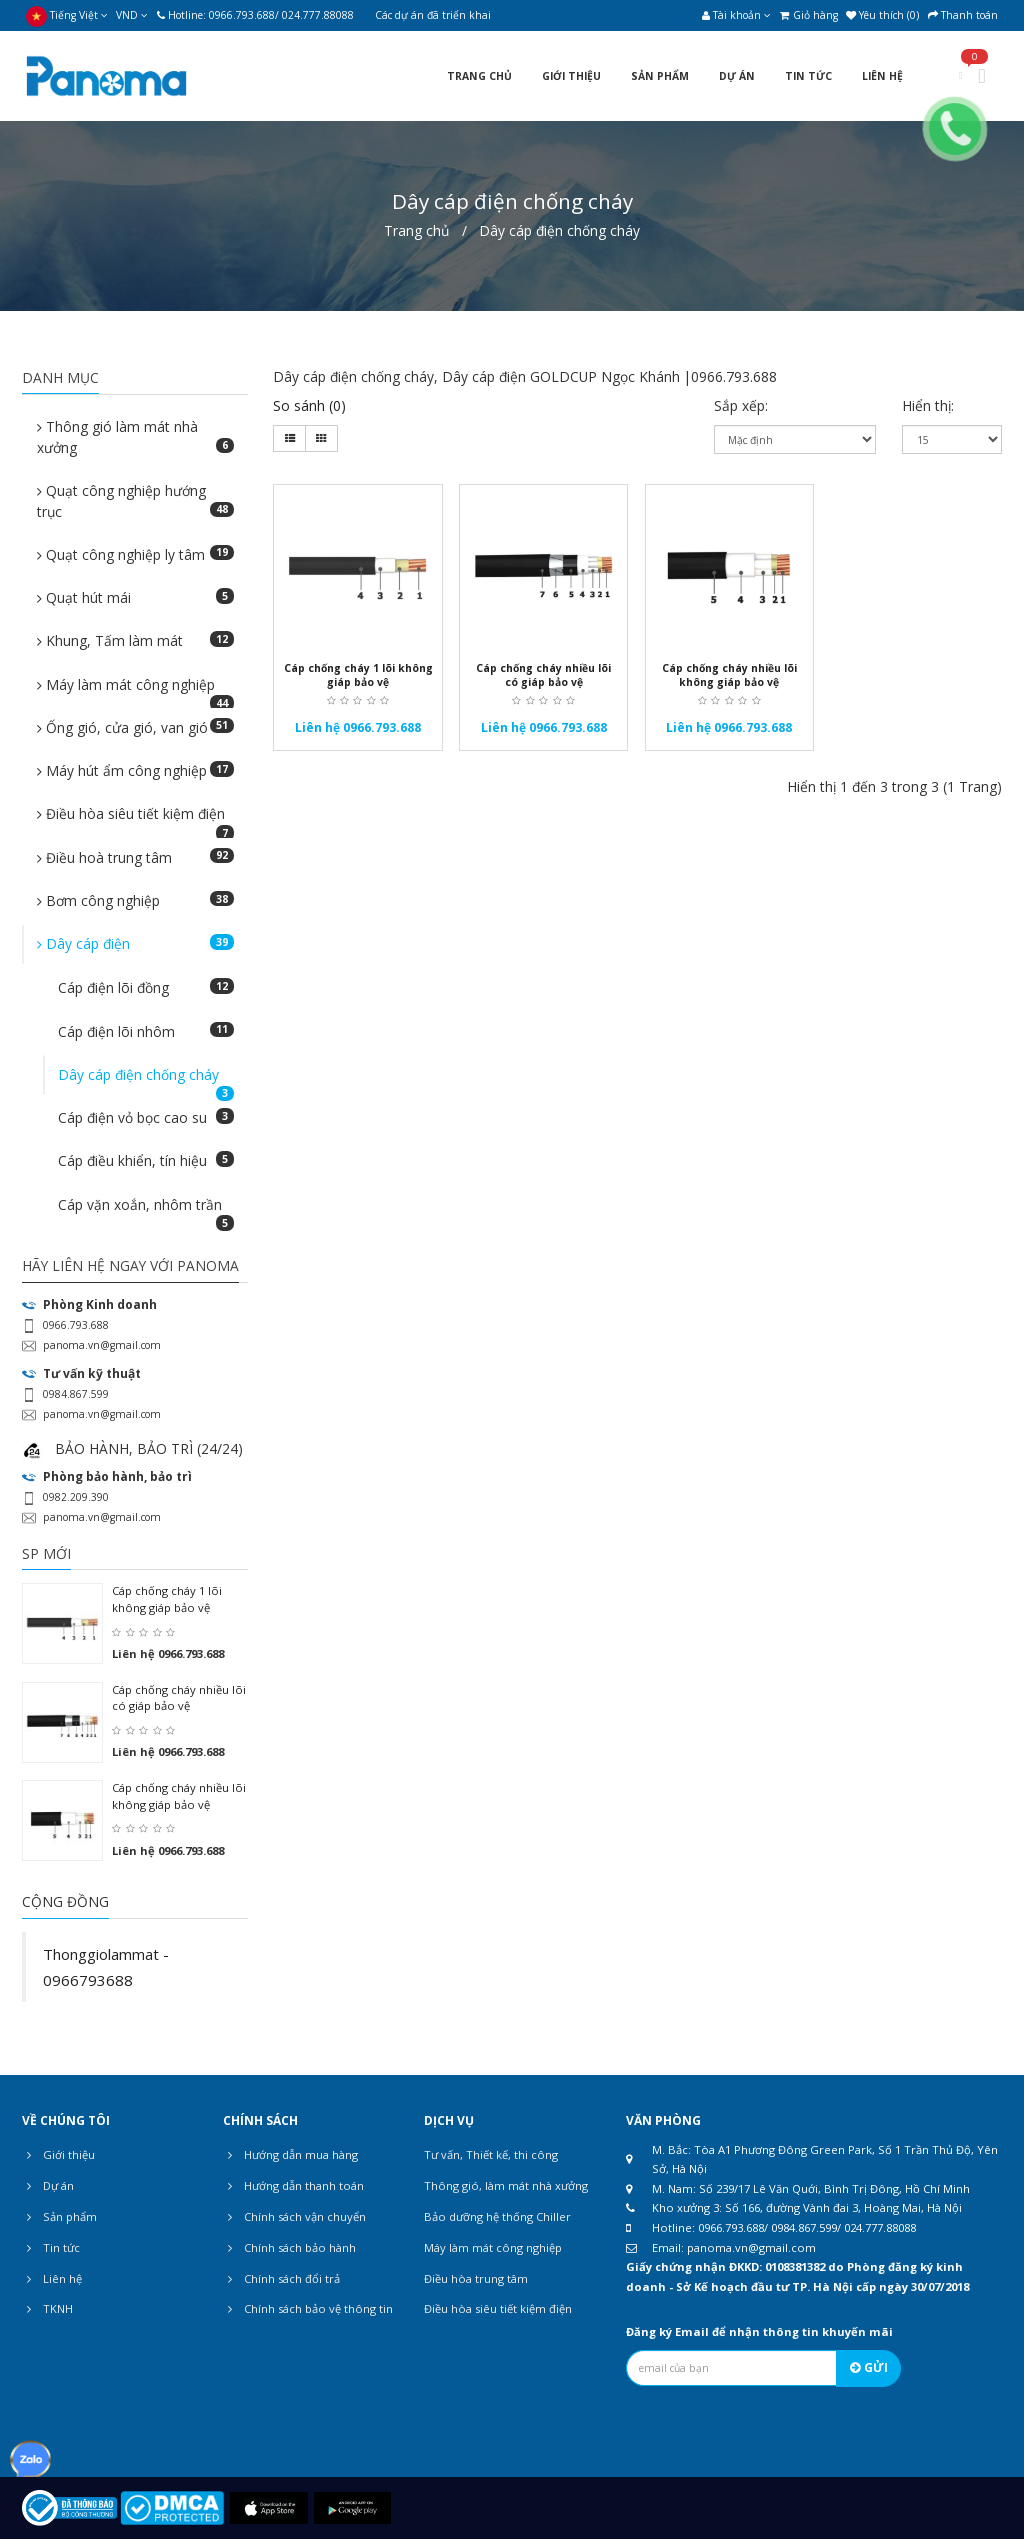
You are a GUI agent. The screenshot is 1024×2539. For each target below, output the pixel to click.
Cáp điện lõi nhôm (145, 1031)
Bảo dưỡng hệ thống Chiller (497, 2216)
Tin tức (51, 2248)
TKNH (47, 2309)
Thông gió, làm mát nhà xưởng (506, 2185)
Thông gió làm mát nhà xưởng (135, 437)
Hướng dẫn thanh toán (293, 2186)
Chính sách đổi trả (281, 2279)
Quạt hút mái (135, 597)
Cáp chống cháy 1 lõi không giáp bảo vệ (167, 1599)
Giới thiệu (58, 2155)
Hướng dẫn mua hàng (290, 2155)
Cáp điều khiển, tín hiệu (145, 1160)
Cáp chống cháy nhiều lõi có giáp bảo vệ (179, 1698)
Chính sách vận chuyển (294, 2217)
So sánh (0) (309, 405)
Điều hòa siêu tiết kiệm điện (135, 819)
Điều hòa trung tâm (476, 2278)
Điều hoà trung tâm (135, 857)
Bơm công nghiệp (135, 900)
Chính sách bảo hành (289, 2248)
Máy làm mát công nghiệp (135, 690)
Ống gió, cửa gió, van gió (135, 727)
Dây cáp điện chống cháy (559, 230)
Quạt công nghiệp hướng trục (135, 501)
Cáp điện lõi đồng (145, 987)
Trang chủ (416, 230)
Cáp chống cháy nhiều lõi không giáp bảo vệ (179, 1796)
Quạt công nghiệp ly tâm (135, 554)
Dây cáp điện (135, 943)
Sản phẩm (59, 2217)
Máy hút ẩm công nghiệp (135, 770)
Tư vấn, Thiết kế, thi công (491, 2154)
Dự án (48, 2186)
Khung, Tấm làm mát (135, 640)
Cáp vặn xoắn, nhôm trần (145, 1210)
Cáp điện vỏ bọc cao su (145, 1117)
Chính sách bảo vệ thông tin (308, 2309)
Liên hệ (52, 2279)
